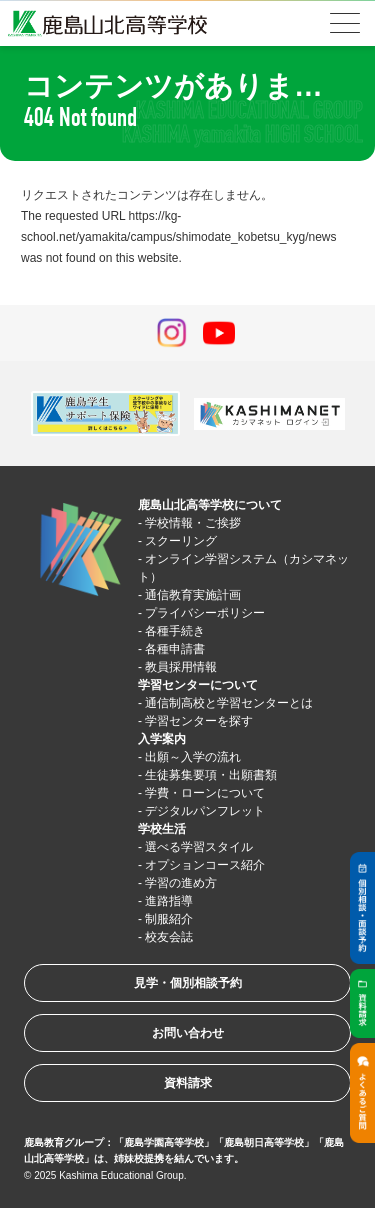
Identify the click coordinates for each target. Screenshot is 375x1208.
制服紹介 (169, 919)
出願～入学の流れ (193, 757)
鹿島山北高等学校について (210, 505)
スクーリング (181, 541)
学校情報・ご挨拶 (193, 523)
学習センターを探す (199, 721)
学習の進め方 (181, 883)
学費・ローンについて (205, 793)
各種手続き (175, 631)
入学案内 (162, 739)
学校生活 (162, 829)
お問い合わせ (188, 1033)
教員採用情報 (181, 667)
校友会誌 (169, 937)
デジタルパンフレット (205, 811)
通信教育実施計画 (193, 595)
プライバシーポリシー (205, 613)
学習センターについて (198, 685)
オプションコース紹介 (205, 865)
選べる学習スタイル (199, 847)
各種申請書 (175, 649)
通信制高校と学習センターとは (229, 703)
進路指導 (169, 901)
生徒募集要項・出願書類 (211, 775)
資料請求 (188, 1083)
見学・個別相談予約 (188, 983)
